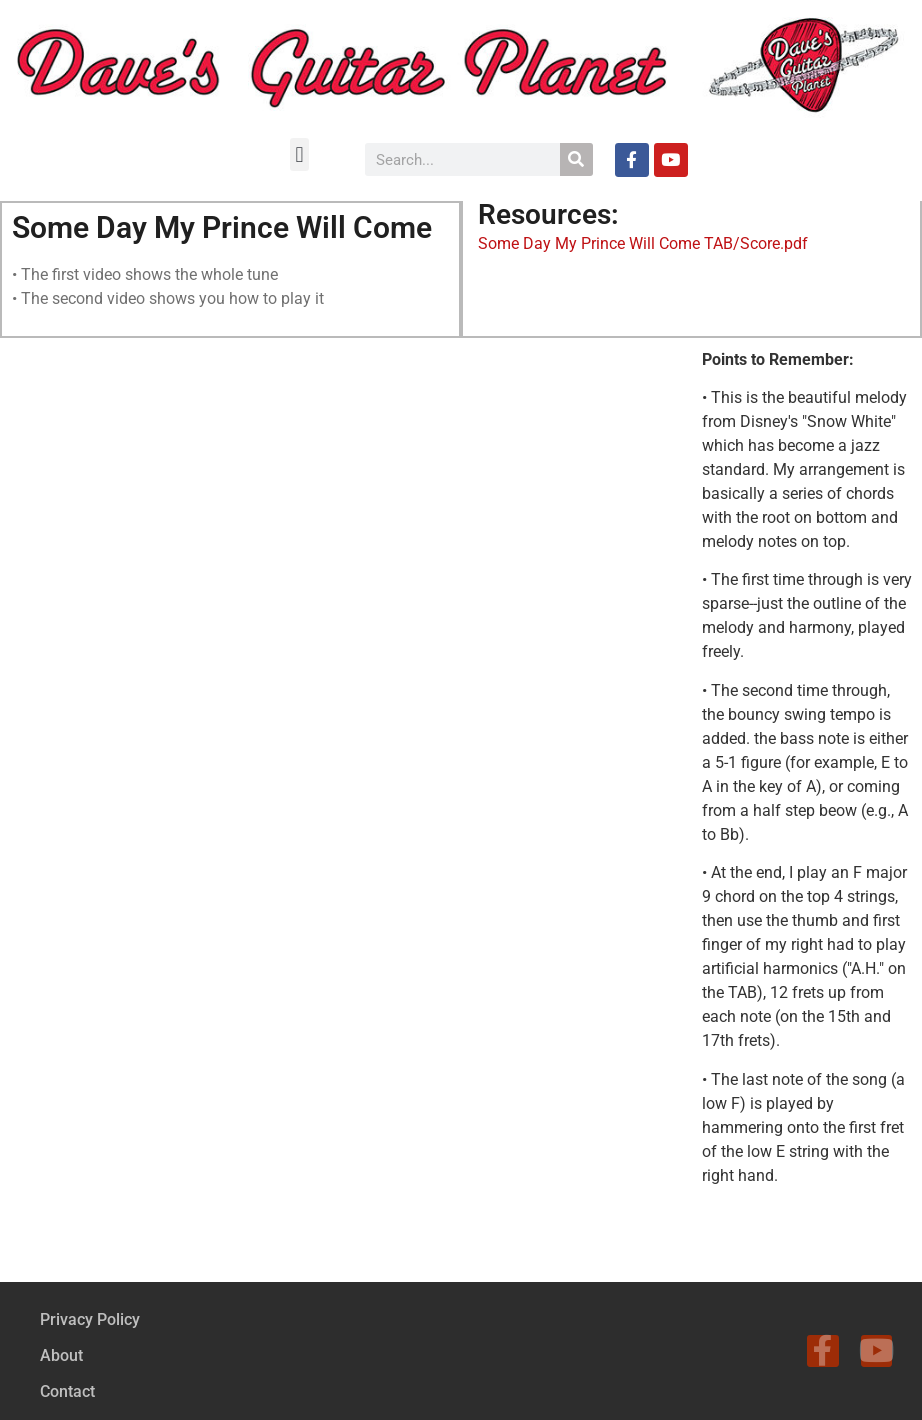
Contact (67, 1391)
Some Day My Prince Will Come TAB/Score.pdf (643, 243)
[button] (299, 154)
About (61, 1355)
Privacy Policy (90, 1319)
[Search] (576, 159)
